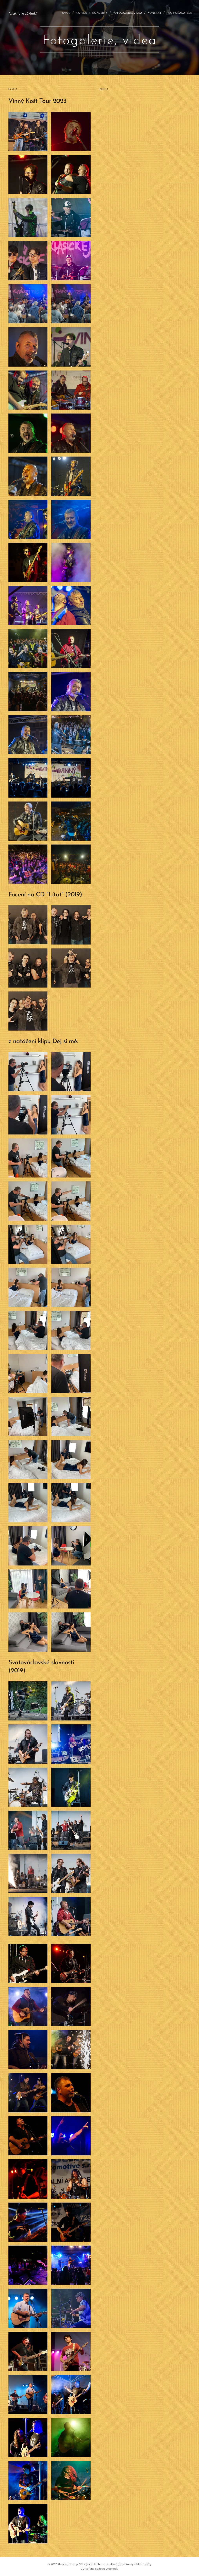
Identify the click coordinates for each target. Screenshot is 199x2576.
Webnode (112, 2568)
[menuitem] (69, 13)
